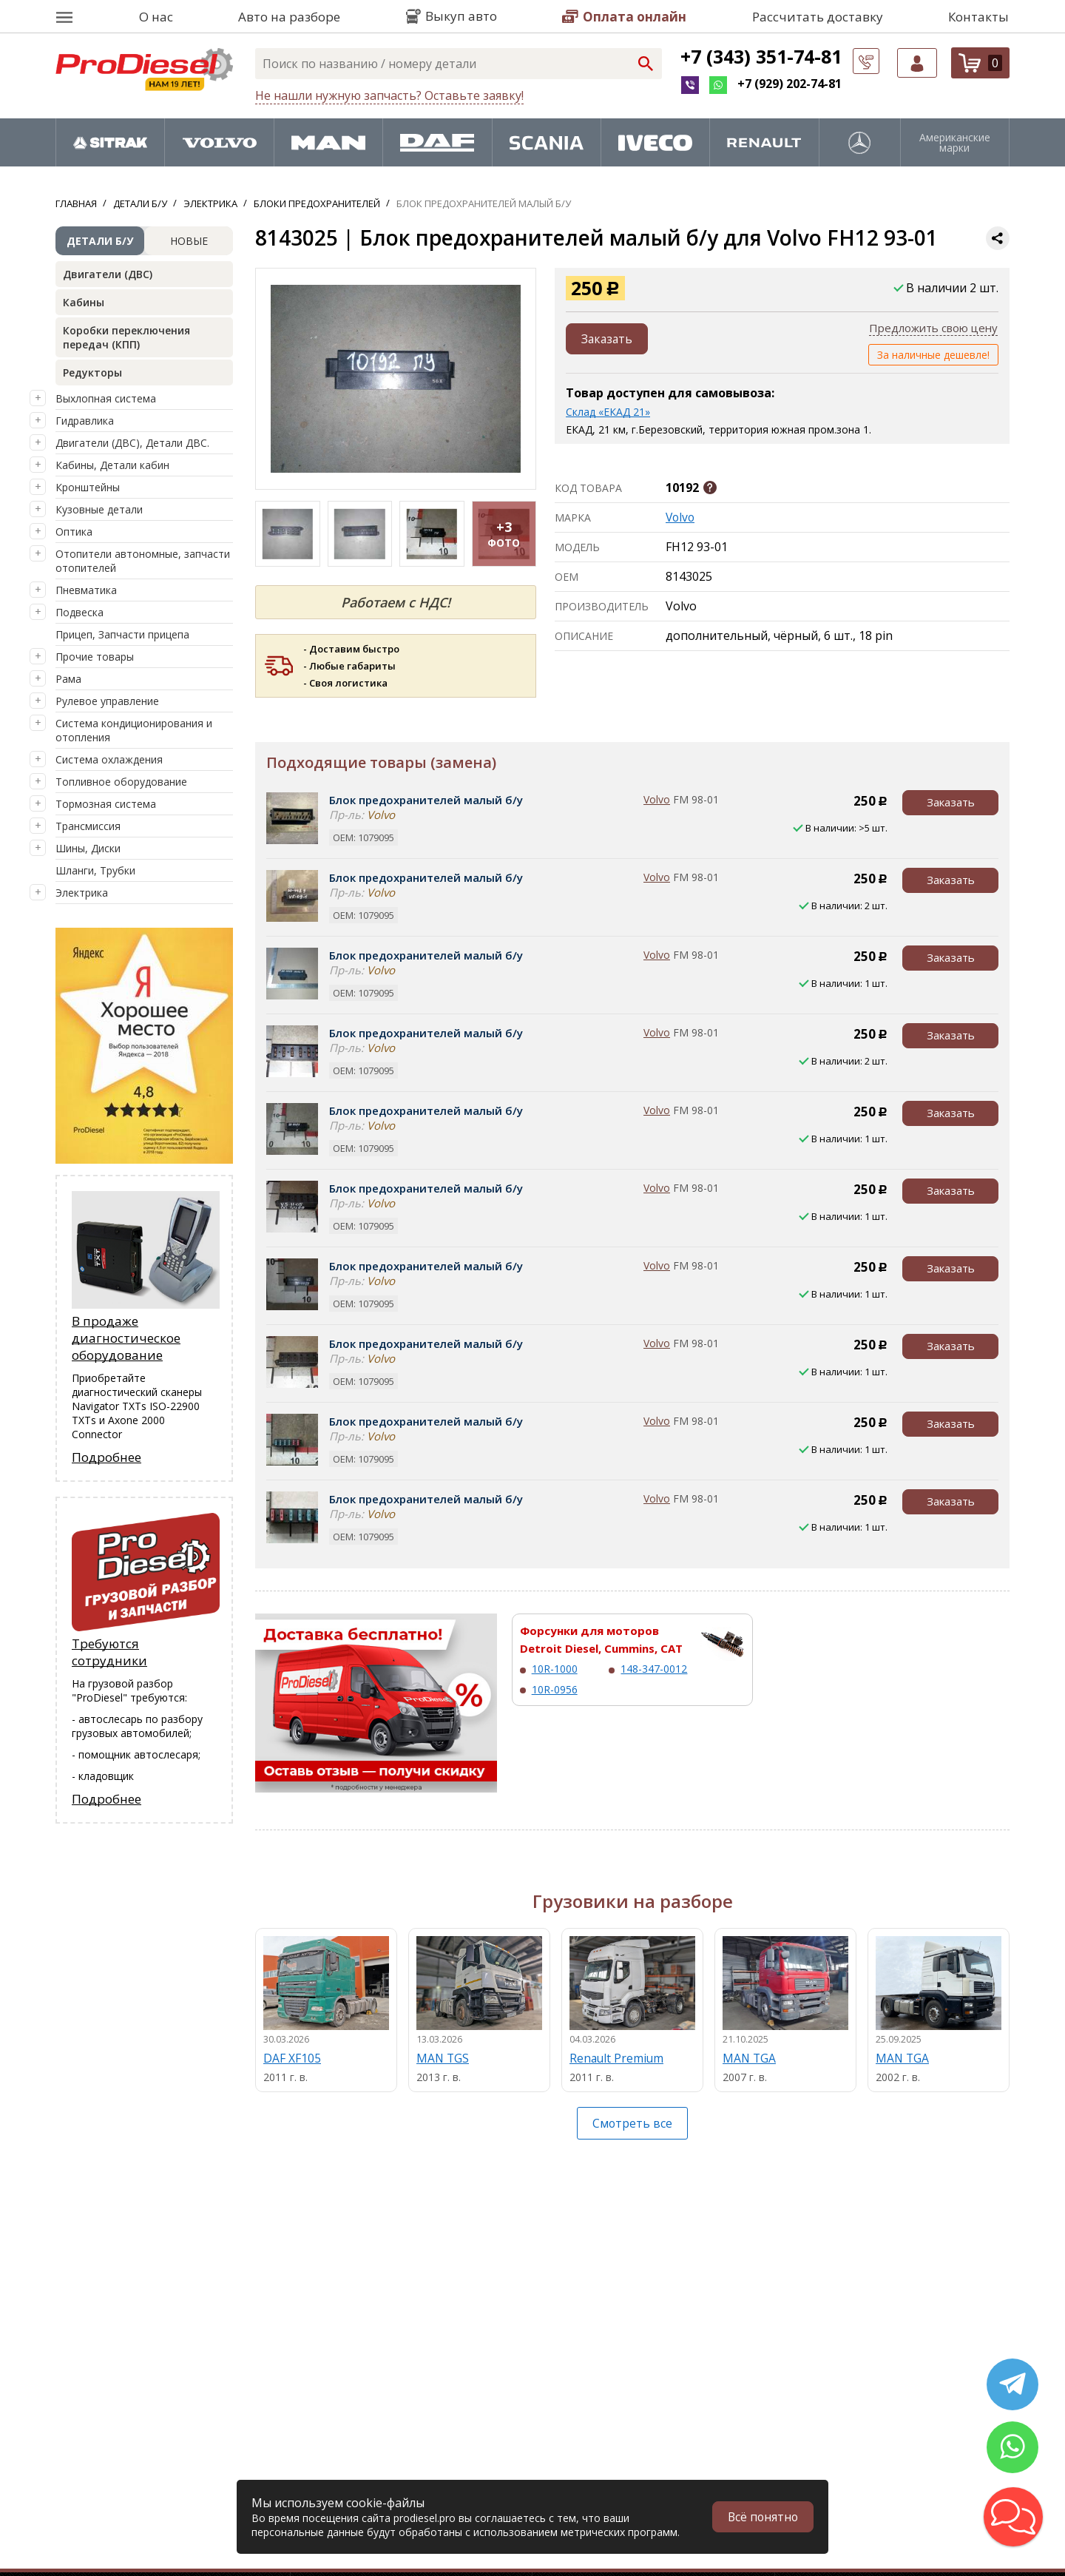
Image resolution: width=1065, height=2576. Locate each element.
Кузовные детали (99, 509)
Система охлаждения (109, 759)
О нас (156, 16)
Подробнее (106, 1457)
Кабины (83, 302)
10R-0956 (555, 1689)
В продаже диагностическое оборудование (126, 1337)
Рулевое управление (107, 701)
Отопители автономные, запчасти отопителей (142, 561)
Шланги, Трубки (95, 870)
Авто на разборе (289, 16)
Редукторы (92, 372)
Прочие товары (94, 657)
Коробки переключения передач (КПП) (126, 337)
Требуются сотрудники (109, 1652)
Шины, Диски (88, 848)
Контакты (978, 16)
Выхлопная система (105, 398)
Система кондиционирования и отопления (133, 730)
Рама (68, 679)
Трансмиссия (88, 826)
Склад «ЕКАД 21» (608, 412)
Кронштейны (87, 487)
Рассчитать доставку (817, 16)
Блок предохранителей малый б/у (426, 799)
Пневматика (86, 590)
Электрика (81, 893)
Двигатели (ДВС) (107, 274)
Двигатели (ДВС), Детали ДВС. (132, 443)
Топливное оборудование (121, 782)
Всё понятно (762, 2517)
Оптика (73, 532)
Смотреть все (632, 2123)
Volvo (681, 517)
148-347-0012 (654, 1669)
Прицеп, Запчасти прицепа (122, 634)
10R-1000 (555, 1669)
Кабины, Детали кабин (112, 465)
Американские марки (954, 142)
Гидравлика (84, 421)
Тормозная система (105, 804)
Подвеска (79, 612)
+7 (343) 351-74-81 (761, 56)
